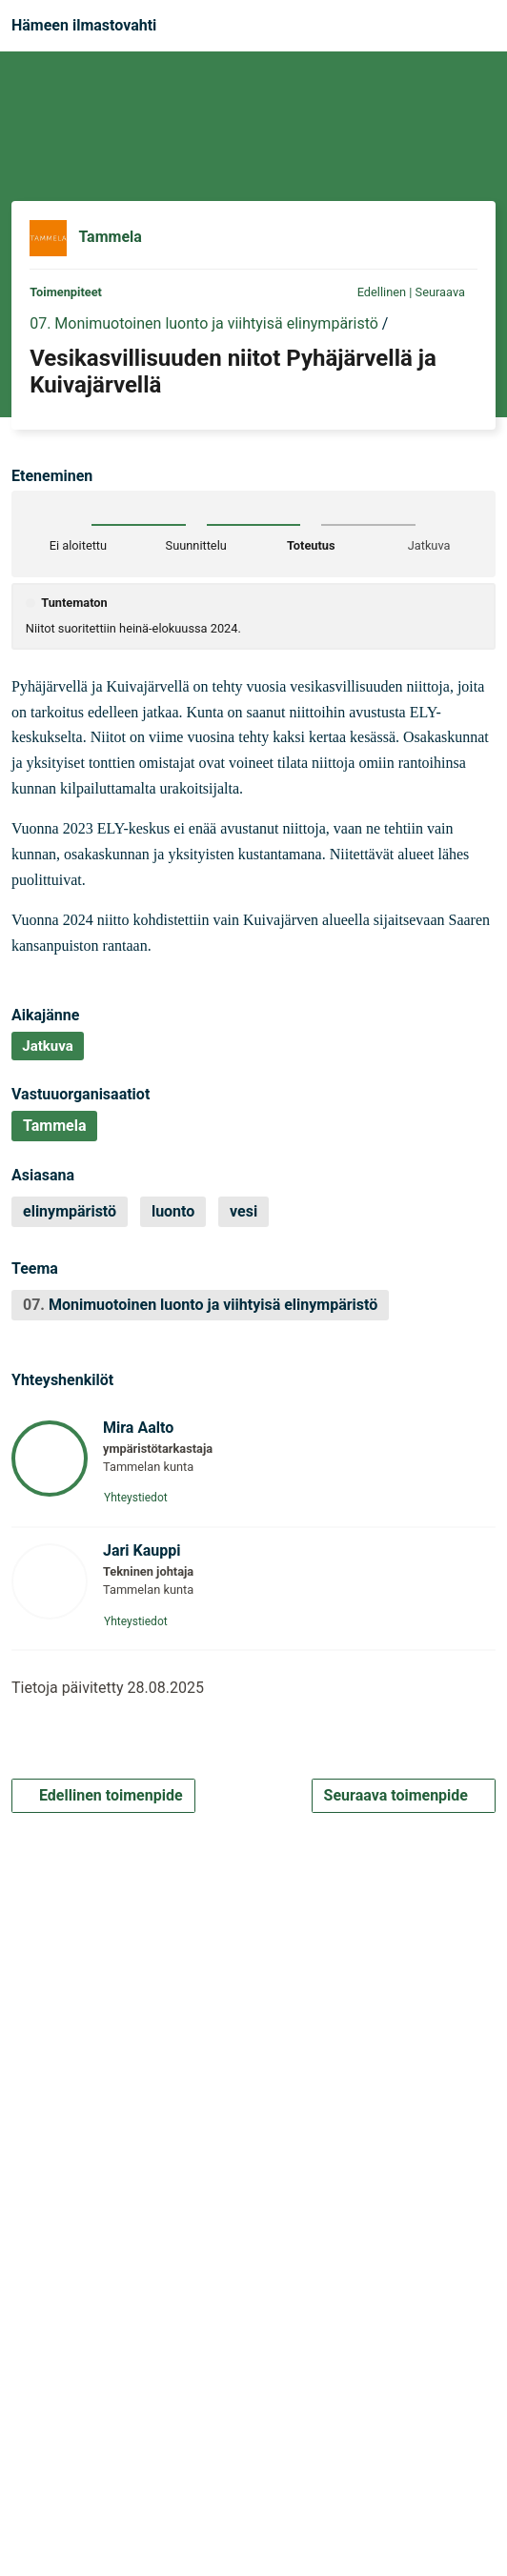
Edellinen (374, 292)
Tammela (109, 237)
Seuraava (446, 292)
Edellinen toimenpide (103, 1796)
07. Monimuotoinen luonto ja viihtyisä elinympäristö (204, 323)
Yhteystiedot (141, 1497)
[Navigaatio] (477, 26)
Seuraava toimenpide (403, 1796)
